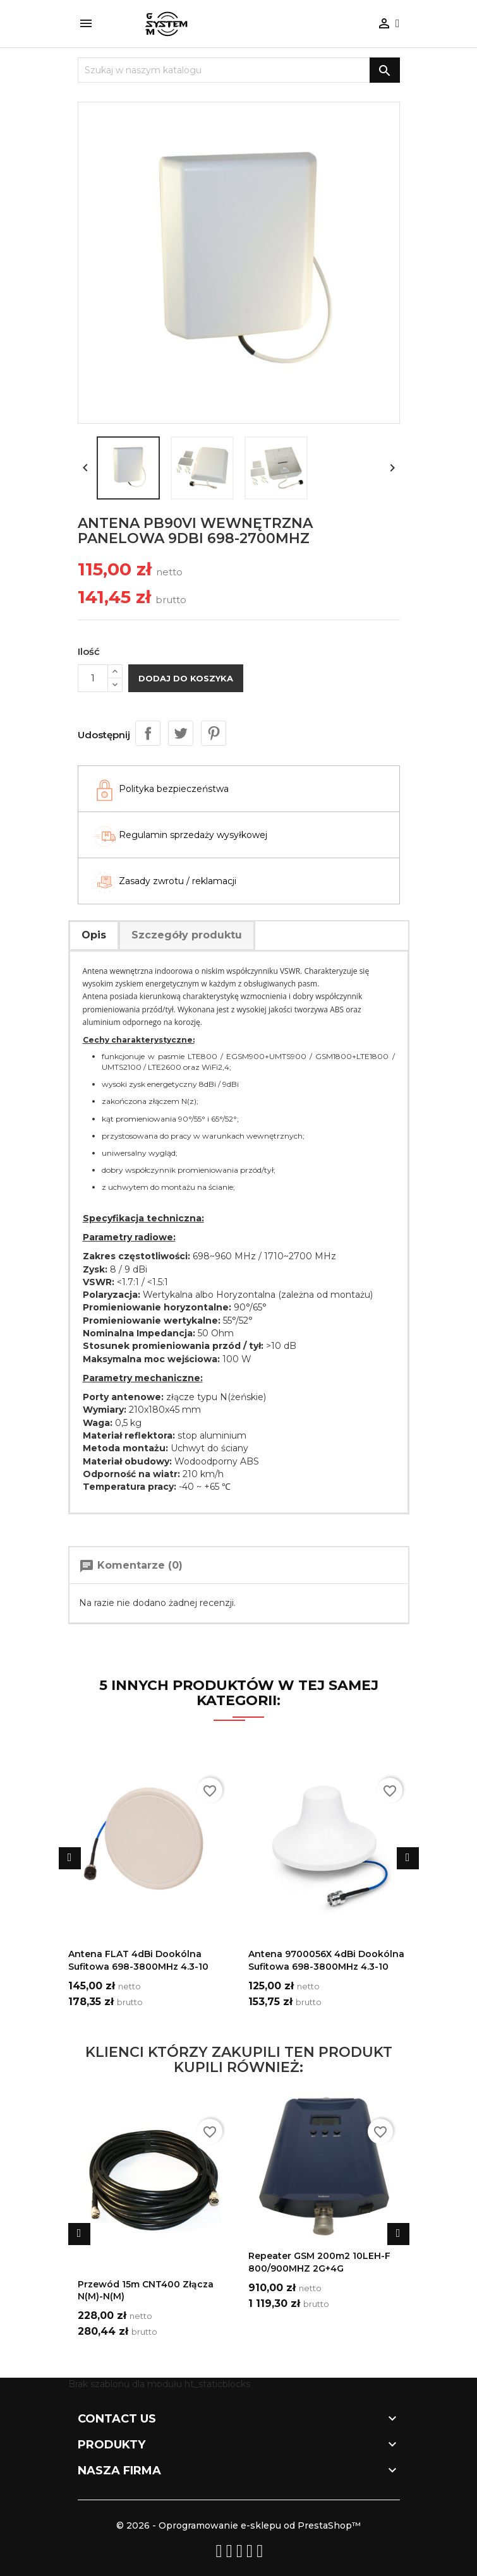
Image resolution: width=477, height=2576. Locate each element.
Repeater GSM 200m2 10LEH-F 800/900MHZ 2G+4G (319, 2262)
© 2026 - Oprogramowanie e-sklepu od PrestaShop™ (238, 2525)
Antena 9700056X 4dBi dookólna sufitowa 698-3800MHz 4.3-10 (326, 1960)
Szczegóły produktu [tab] (186, 935)
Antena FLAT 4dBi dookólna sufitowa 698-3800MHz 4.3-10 (138, 1960)
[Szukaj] (239, 70)
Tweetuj (180, 733)
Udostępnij (147, 733)
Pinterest (213, 733)
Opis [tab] (94, 935)
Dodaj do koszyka (185, 678)
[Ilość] (93, 678)
